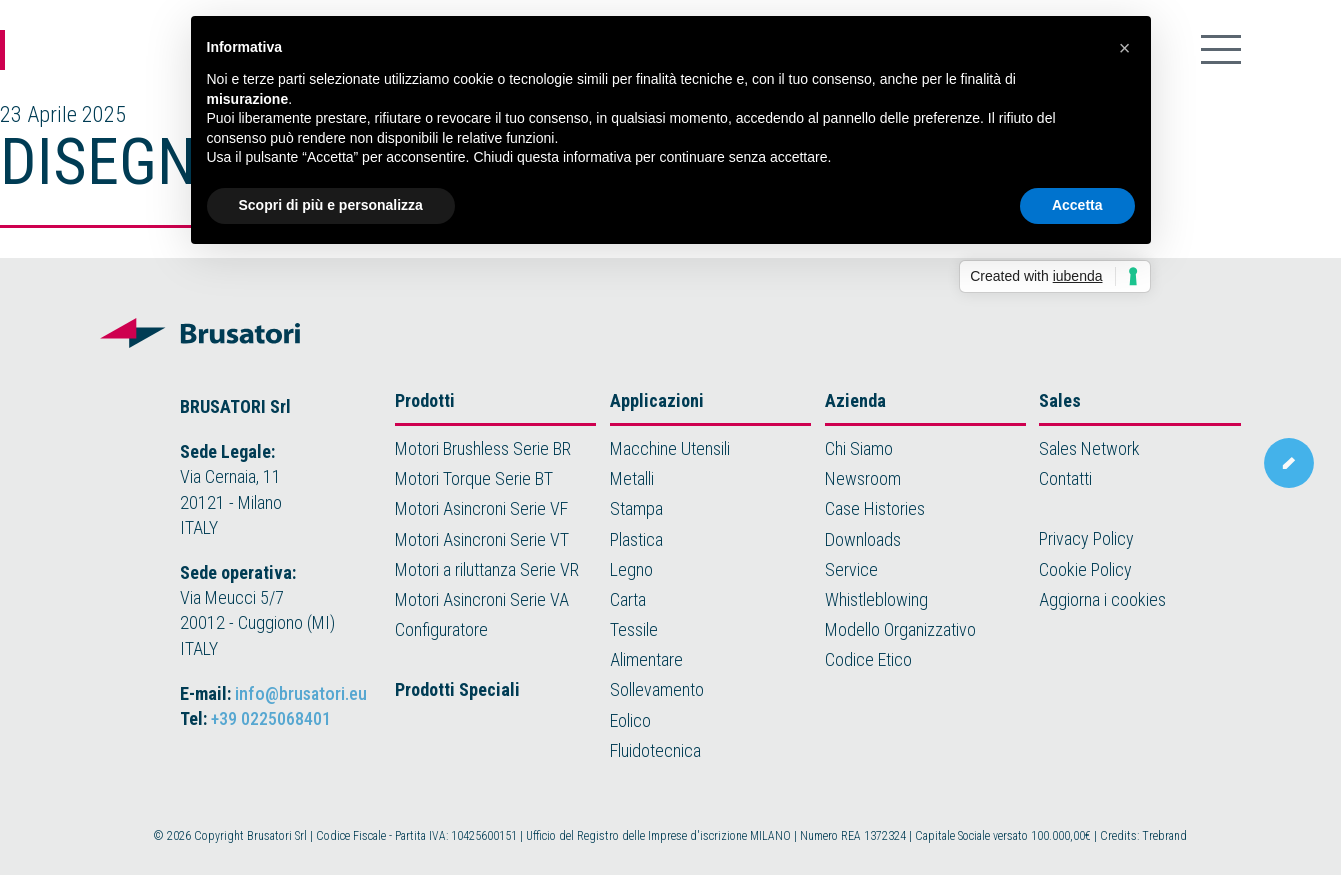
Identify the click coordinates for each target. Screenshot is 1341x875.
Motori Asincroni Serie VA (482, 599)
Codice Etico (868, 659)
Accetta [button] (1077, 205)
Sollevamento (657, 689)
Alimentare (646, 659)
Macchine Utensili (670, 448)
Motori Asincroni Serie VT (482, 539)
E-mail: (273, 693)
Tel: (255, 718)
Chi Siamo (859, 448)
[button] (1125, 48)
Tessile (634, 629)
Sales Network (1089, 448)
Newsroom (863, 478)
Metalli (632, 478)
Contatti (1065, 478)
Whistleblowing (876, 599)
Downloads (863, 539)
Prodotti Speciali (457, 689)
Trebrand (1164, 836)
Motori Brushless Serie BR (483, 448)
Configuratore (441, 629)
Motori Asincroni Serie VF (481, 508)
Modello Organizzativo (900, 629)
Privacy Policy (1086, 538)
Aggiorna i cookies (1102, 599)
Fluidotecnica (655, 750)
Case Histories (875, 508)
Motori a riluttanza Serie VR (487, 569)
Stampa (636, 508)
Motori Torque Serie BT (474, 478)
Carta (628, 599)
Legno (631, 569)
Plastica (636, 539)
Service (851, 569)
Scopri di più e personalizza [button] (331, 205)
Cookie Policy (1085, 569)
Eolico (630, 720)
